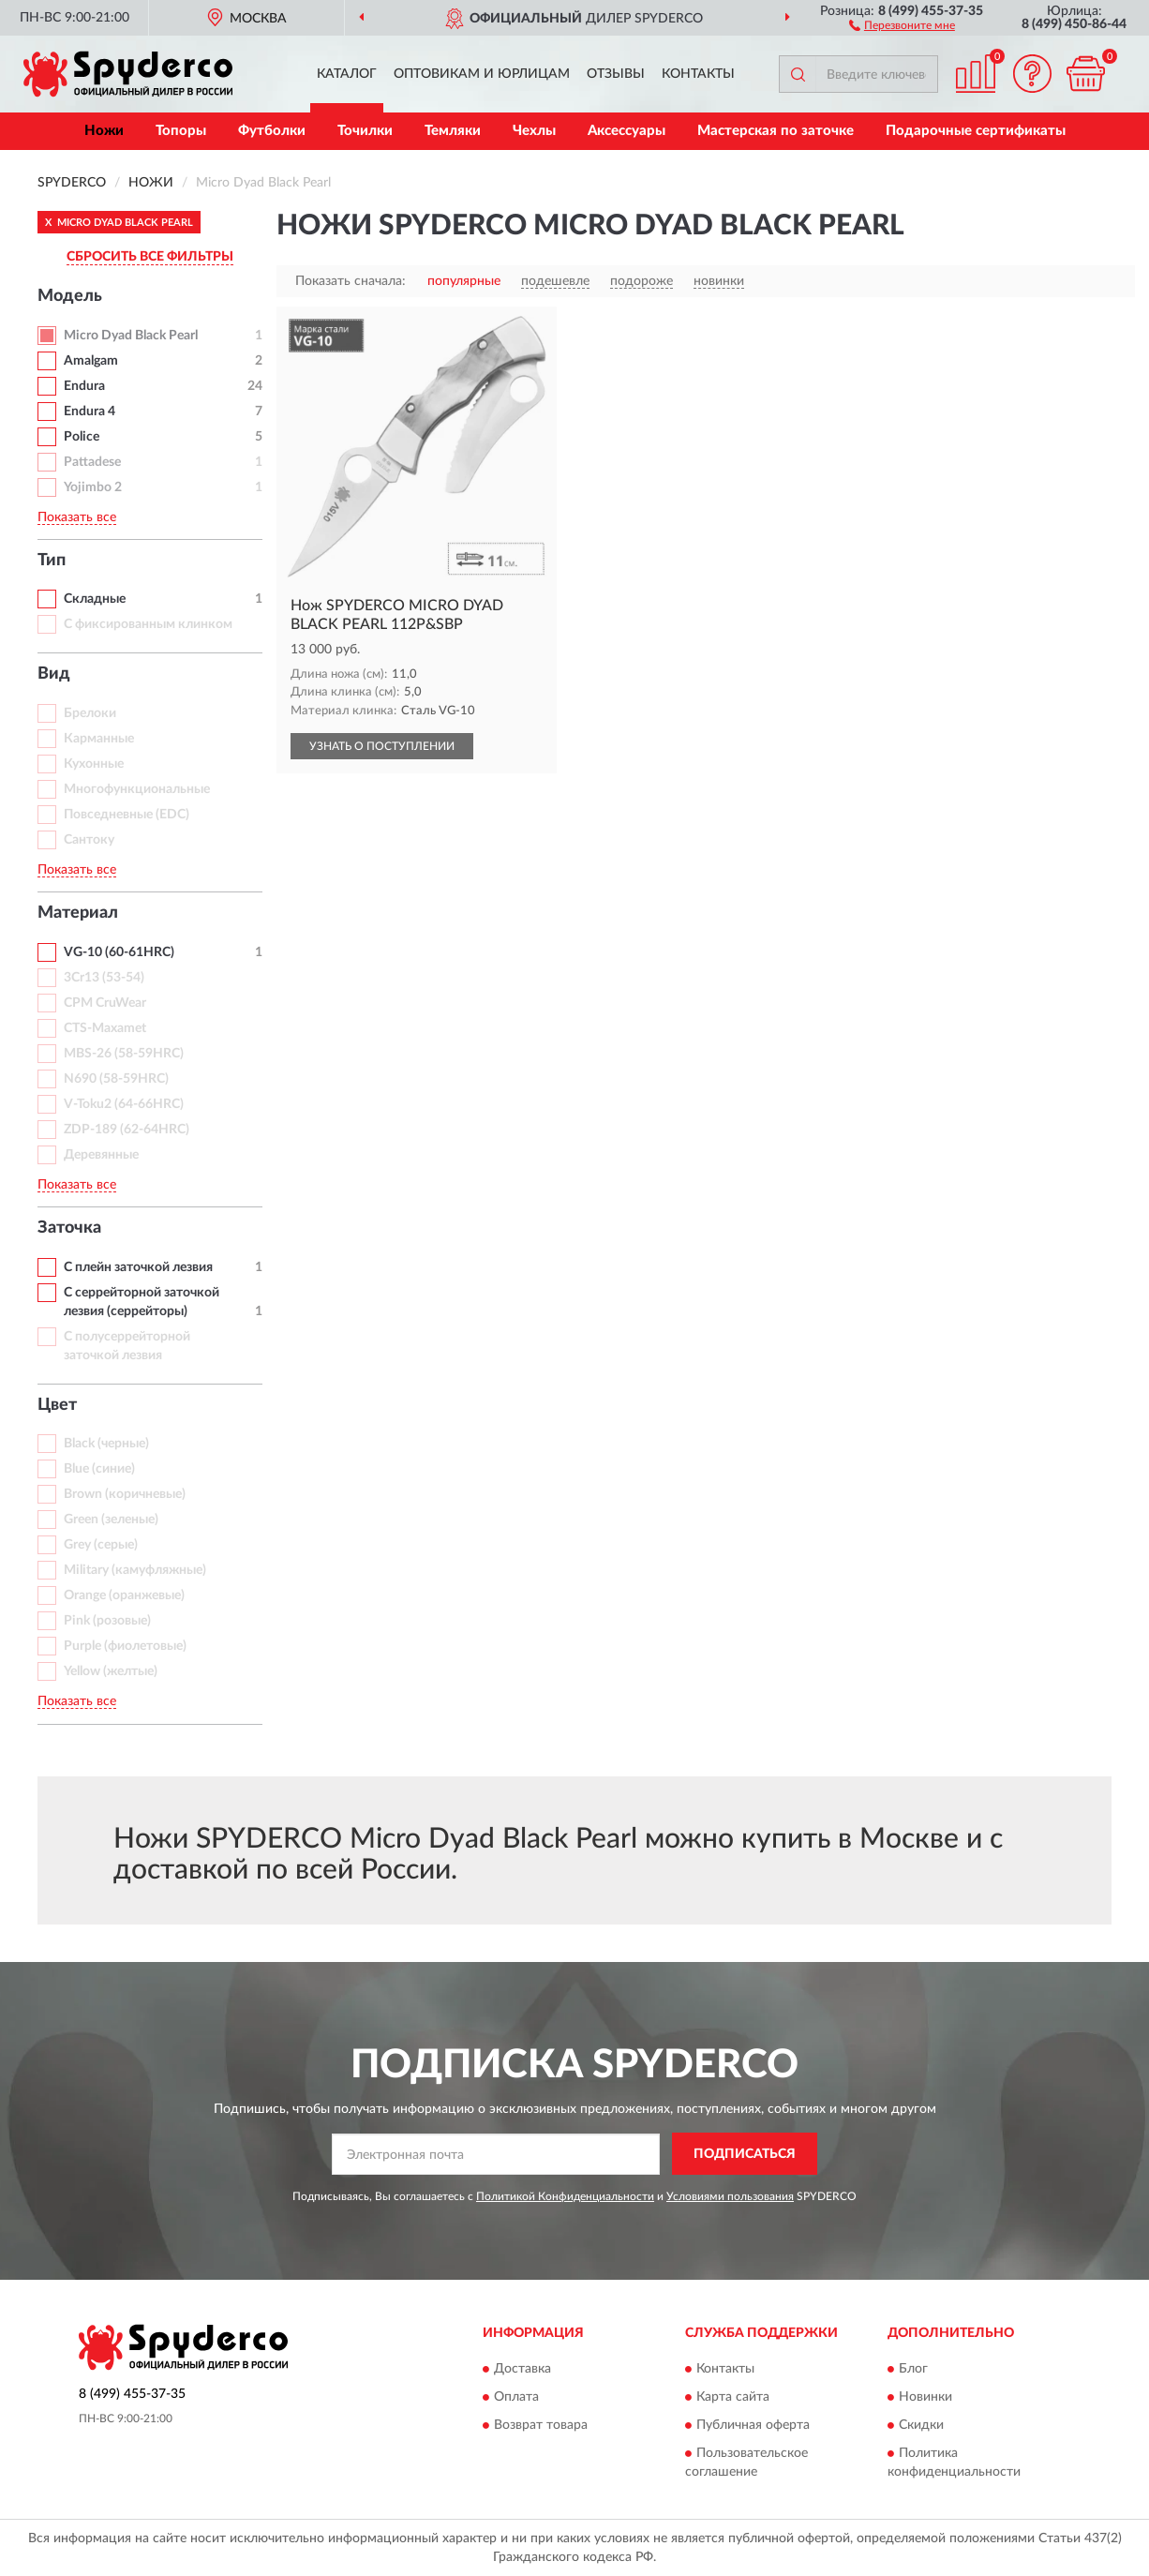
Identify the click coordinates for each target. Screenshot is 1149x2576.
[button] (902, 24)
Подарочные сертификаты (976, 131)
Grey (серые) (101, 1544)
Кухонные (94, 764)
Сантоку (89, 839)
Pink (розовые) (107, 1620)
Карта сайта (732, 2397)
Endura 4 (89, 411)
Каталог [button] (347, 74)
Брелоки (90, 713)
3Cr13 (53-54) (104, 977)
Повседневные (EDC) (126, 814)
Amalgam (91, 360)
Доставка (522, 2369)
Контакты (698, 74)
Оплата (516, 2397)
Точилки (365, 131)
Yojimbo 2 (93, 487)
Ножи (104, 131)
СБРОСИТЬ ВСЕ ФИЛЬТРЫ (150, 256)
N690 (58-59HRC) (116, 1079)
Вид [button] (53, 674)
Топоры (181, 131)
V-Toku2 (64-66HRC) (124, 1104)
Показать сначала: (350, 281)
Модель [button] (69, 296)
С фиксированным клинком (148, 624)
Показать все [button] (76, 517)
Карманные (99, 738)
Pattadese (92, 462)
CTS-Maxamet (105, 1028)
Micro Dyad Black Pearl (131, 335)
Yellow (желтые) (110, 1671)
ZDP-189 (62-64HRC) (126, 1129)
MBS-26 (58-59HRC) (124, 1053)
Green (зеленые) (111, 1519)
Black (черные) (106, 1443)
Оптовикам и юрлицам (482, 74)
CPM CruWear (105, 1003)
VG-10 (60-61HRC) (119, 952)
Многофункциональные (137, 789)
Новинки (925, 2397)
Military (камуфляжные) (135, 1570)
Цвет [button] (57, 1405)
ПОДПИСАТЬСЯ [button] (745, 2154)
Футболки (272, 131)
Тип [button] (51, 560)
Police (81, 436)
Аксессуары (626, 131)
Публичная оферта (753, 2426)
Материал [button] (77, 913)
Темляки (453, 131)
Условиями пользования (730, 2196)
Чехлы (534, 131)
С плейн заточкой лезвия (138, 1267)
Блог (913, 2369)
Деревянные (101, 1154)
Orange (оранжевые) (124, 1595)
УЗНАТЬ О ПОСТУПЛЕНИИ (382, 746)
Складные (95, 599)
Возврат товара (541, 2426)
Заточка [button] (69, 1228)
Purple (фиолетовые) (125, 1646)
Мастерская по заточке (775, 131)
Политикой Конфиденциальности (565, 2196)
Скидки (921, 2426)
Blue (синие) (99, 1468)
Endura (84, 386)
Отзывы (616, 74)
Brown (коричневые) (125, 1494)
